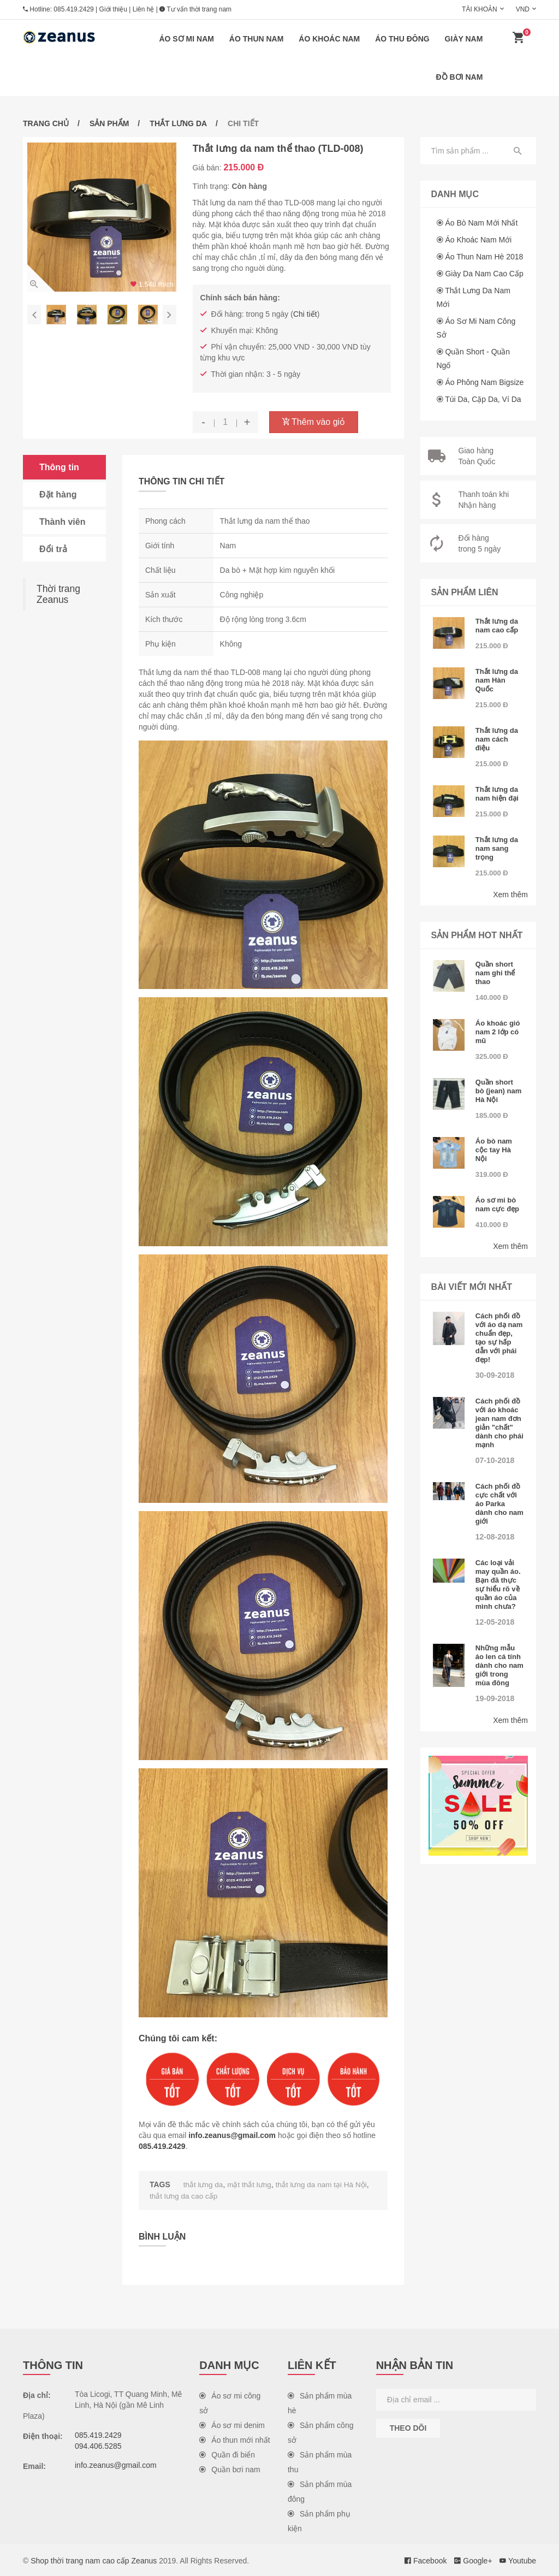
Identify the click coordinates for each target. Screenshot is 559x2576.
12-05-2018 (495, 1622)
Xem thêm (510, 894)
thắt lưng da (203, 2184)
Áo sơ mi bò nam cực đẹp (497, 1204)
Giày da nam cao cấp (484, 273)
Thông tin (59, 467)
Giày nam (464, 38)
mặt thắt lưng (250, 2184)
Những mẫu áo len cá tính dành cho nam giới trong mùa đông (499, 1665)
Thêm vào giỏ (313, 422)
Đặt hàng (58, 494)
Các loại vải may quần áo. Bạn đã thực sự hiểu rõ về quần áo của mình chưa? (498, 1584)
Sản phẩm (109, 123)
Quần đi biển (227, 2453)
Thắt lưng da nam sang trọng (496, 848)
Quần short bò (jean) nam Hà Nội (498, 1091)
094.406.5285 (98, 2445)
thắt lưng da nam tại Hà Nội (324, 2184)
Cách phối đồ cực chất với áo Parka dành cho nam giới (499, 1503)
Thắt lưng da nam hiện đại (497, 793)
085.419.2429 (73, 9)
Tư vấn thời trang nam (195, 9)
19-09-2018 (495, 1698)
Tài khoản (479, 9)
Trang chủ (46, 123)
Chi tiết (305, 314)
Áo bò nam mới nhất (481, 222)
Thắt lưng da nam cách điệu (496, 739)
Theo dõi (408, 2427)
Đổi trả (53, 549)
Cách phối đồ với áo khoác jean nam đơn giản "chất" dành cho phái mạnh (499, 1423)
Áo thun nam (256, 38)
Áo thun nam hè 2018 (484, 256)
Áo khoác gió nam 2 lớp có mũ (497, 1032)
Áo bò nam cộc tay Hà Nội (493, 1150)
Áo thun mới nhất (234, 2439)
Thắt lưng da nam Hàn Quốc (496, 680)
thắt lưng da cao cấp (184, 2195)
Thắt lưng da (178, 123)
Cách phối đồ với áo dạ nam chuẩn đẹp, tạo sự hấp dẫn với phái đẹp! (499, 1338)
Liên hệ (143, 9)
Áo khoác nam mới (478, 239)
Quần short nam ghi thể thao (495, 973)
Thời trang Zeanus (58, 594)
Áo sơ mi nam (186, 38)
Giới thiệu (113, 9)
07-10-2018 (495, 1460)
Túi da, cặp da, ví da (483, 399)
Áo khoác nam (329, 38)
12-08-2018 (495, 1536)
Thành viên (62, 521)
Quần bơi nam (229, 2468)
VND (523, 9)
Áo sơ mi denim (232, 2424)
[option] (101, 217)
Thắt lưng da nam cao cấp (497, 625)
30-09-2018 (495, 1375)
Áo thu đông (402, 38)
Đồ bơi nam (459, 77)
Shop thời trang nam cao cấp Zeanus (94, 2559)
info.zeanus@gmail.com (232, 2135)
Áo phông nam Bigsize (484, 382)
